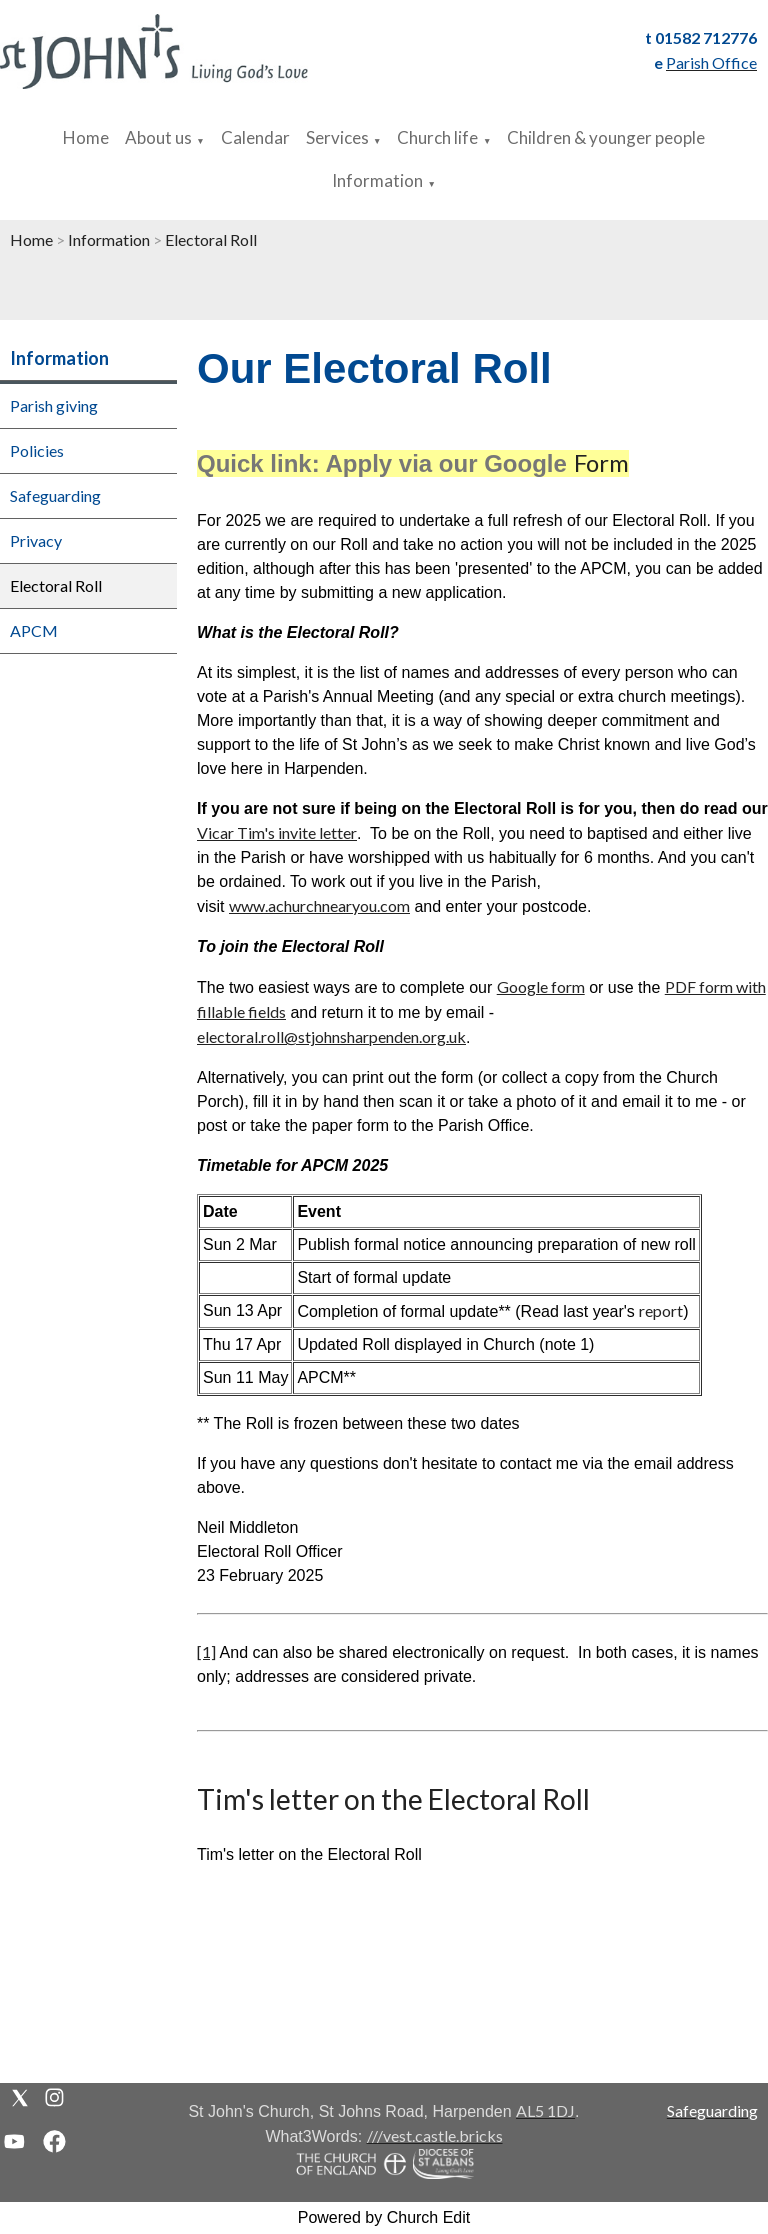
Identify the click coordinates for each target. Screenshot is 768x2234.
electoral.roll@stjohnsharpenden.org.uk (331, 1036)
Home (86, 137)
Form (601, 462)
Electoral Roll (211, 239)
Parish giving (54, 405)
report (661, 1310)
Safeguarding (55, 495)
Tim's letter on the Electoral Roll (393, 1799)
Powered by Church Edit (384, 2217)
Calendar (255, 137)
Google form (541, 986)
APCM (34, 630)
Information (377, 180)
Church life (437, 137)
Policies (37, 450)
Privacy (36, 540)
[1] (206, 1651)
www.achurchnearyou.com (319, 905)
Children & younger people (606, 137)
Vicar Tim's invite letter (277, 832)
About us (158, 137)
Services (337, 137)
